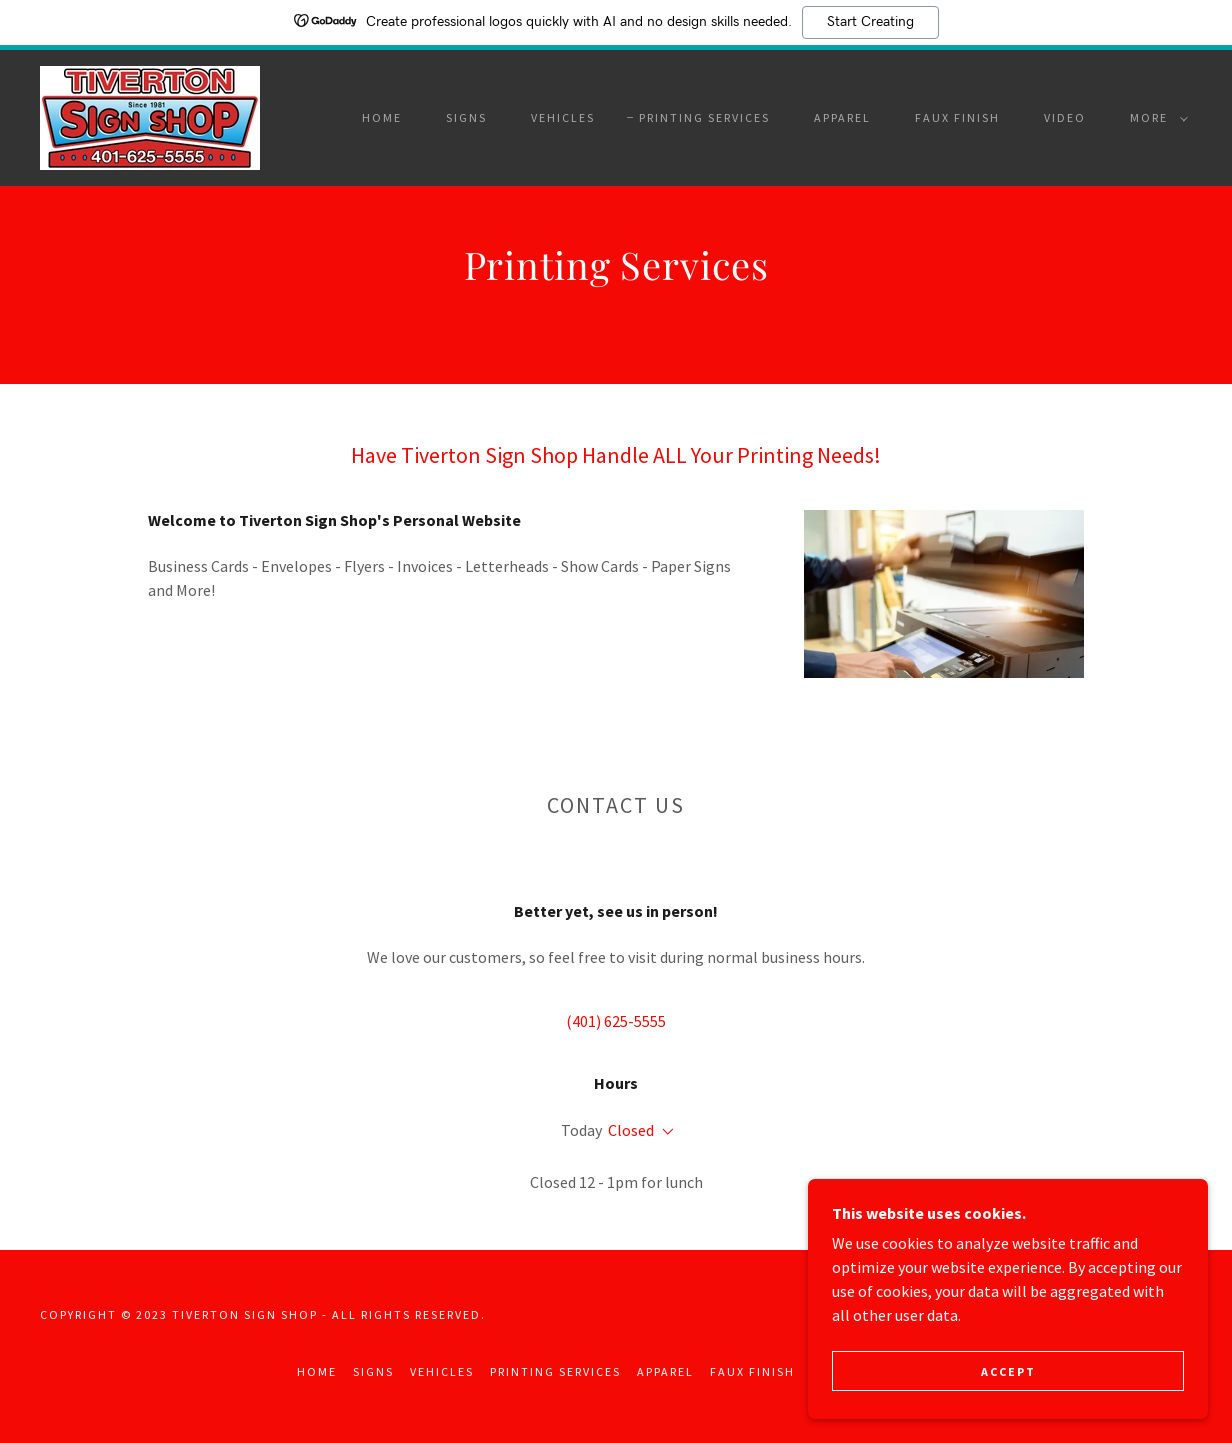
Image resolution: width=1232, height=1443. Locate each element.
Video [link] (1065, 117)
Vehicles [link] (563, 117)
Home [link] (382, 117)
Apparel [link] (842, 117)
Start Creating (870, 22)
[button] (1155, 118)
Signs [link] (466, 117)
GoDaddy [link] (1158, 1314)
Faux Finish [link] (957, 117)
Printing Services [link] (704, 117)
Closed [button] (631, 1130)
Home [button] (317, 1371)
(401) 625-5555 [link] (616, 1021)
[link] (150, 116)
